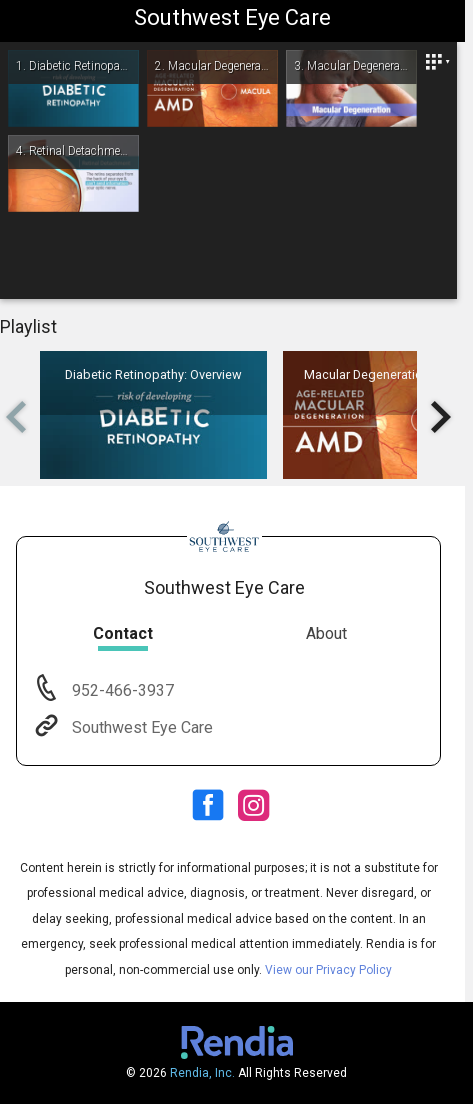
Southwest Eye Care (140, 727)
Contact (123, 633)
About (326, 633)
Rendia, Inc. (202, 1073)
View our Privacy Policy (328, 970)
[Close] (437, 62)
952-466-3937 (121, 690)
